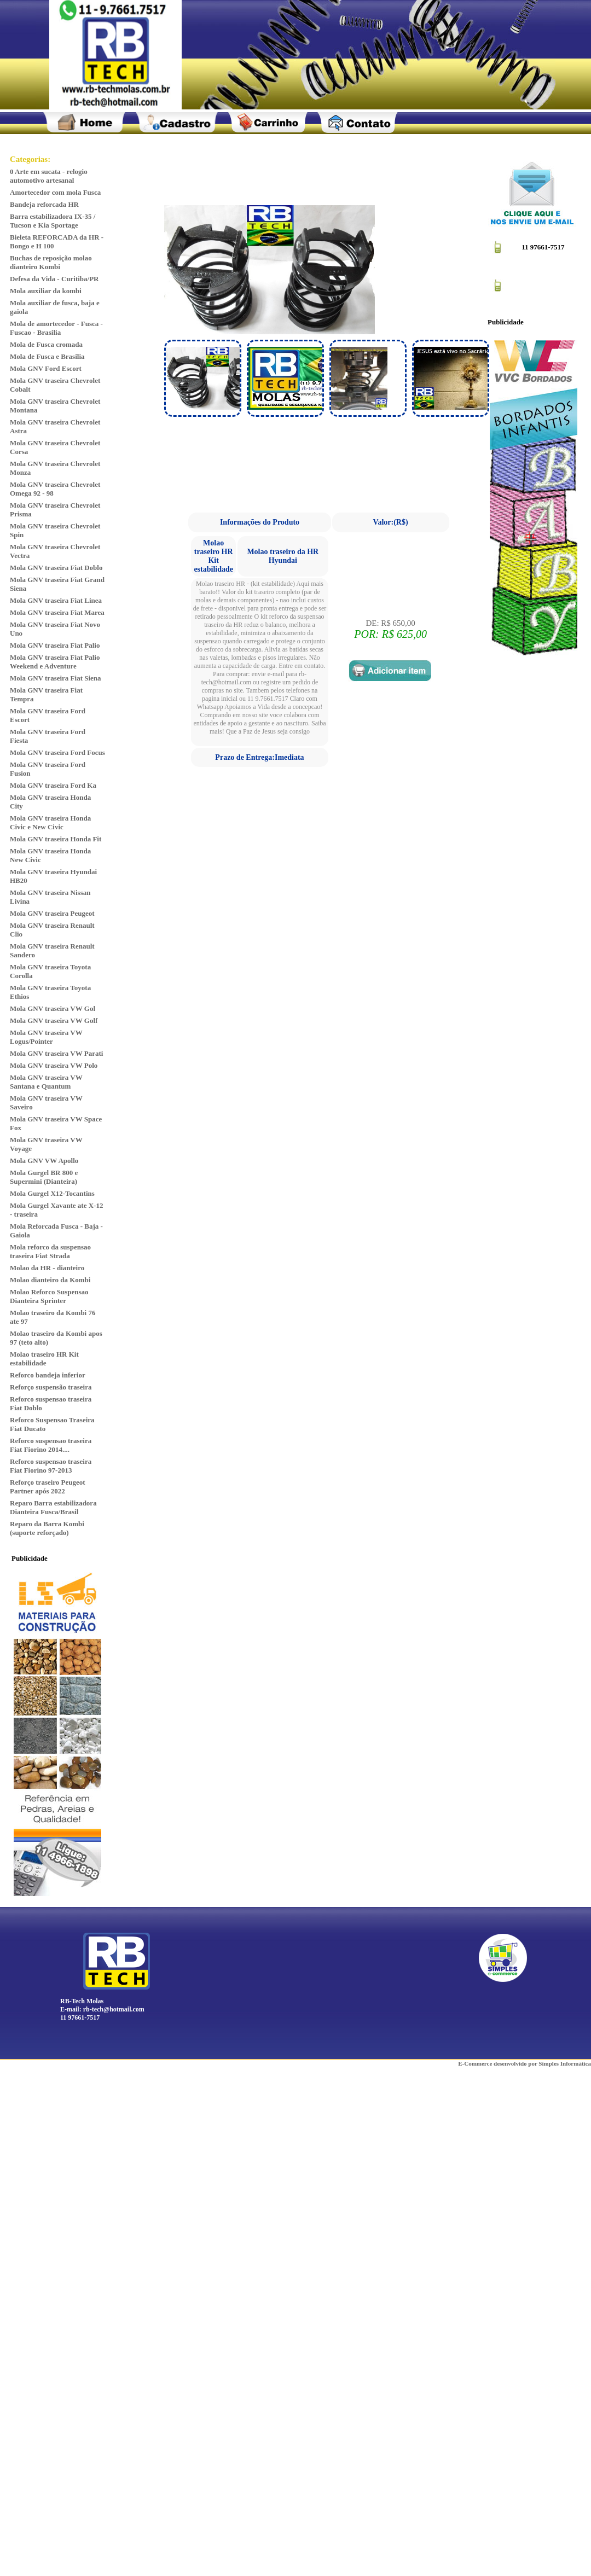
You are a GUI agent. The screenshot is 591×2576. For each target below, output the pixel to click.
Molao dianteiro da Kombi (50, 1280)
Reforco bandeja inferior (47, 1375)
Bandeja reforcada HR (44, 204)
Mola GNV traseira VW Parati (56, 1053)
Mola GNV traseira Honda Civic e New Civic (50, 822)
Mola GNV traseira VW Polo (53, 1065)
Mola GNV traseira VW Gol (52, 1008)
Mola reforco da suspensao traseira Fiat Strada (50, 1251)
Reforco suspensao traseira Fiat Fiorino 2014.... (50, 1445)
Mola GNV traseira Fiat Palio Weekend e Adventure (55, 661)
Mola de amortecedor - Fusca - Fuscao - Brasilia (56, 327)
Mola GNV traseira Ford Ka (53, 785)
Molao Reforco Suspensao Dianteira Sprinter (49, 1296)
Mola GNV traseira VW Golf (53, 1020)
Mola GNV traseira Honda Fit (55, 839)
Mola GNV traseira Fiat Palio (55, 645)
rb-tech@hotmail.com (113, 2009)
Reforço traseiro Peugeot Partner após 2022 (47, 1486)
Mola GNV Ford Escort (46, 368)
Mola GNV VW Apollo (44, 1160)
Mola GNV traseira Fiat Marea (57, 612)
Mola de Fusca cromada (46, 344)
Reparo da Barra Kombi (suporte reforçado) (47, 1528)
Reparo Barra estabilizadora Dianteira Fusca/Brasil (53, 1507)
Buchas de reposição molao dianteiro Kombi (51, 262)
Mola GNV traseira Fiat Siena (55, 678)
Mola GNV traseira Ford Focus (57, 752)
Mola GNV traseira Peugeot (52, 913)
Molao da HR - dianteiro (47, 1268)
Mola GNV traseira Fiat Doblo (56, 567)
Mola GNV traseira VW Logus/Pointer (46, 1036)
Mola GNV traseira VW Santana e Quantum (46, 1081)
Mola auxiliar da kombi (46, 291)
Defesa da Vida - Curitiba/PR (54, 279)
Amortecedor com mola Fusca (55, 192)
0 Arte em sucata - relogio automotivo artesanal (49, 175)
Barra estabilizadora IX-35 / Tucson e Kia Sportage (52, 220)
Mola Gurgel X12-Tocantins (52, 1193)
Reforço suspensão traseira (50, 1387)
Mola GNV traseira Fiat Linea (56, 600)
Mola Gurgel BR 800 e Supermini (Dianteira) (44, 1176)
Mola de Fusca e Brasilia (47, 356)
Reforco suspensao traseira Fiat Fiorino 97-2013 (50, 1465)
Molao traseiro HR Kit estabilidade (44, 1358)
